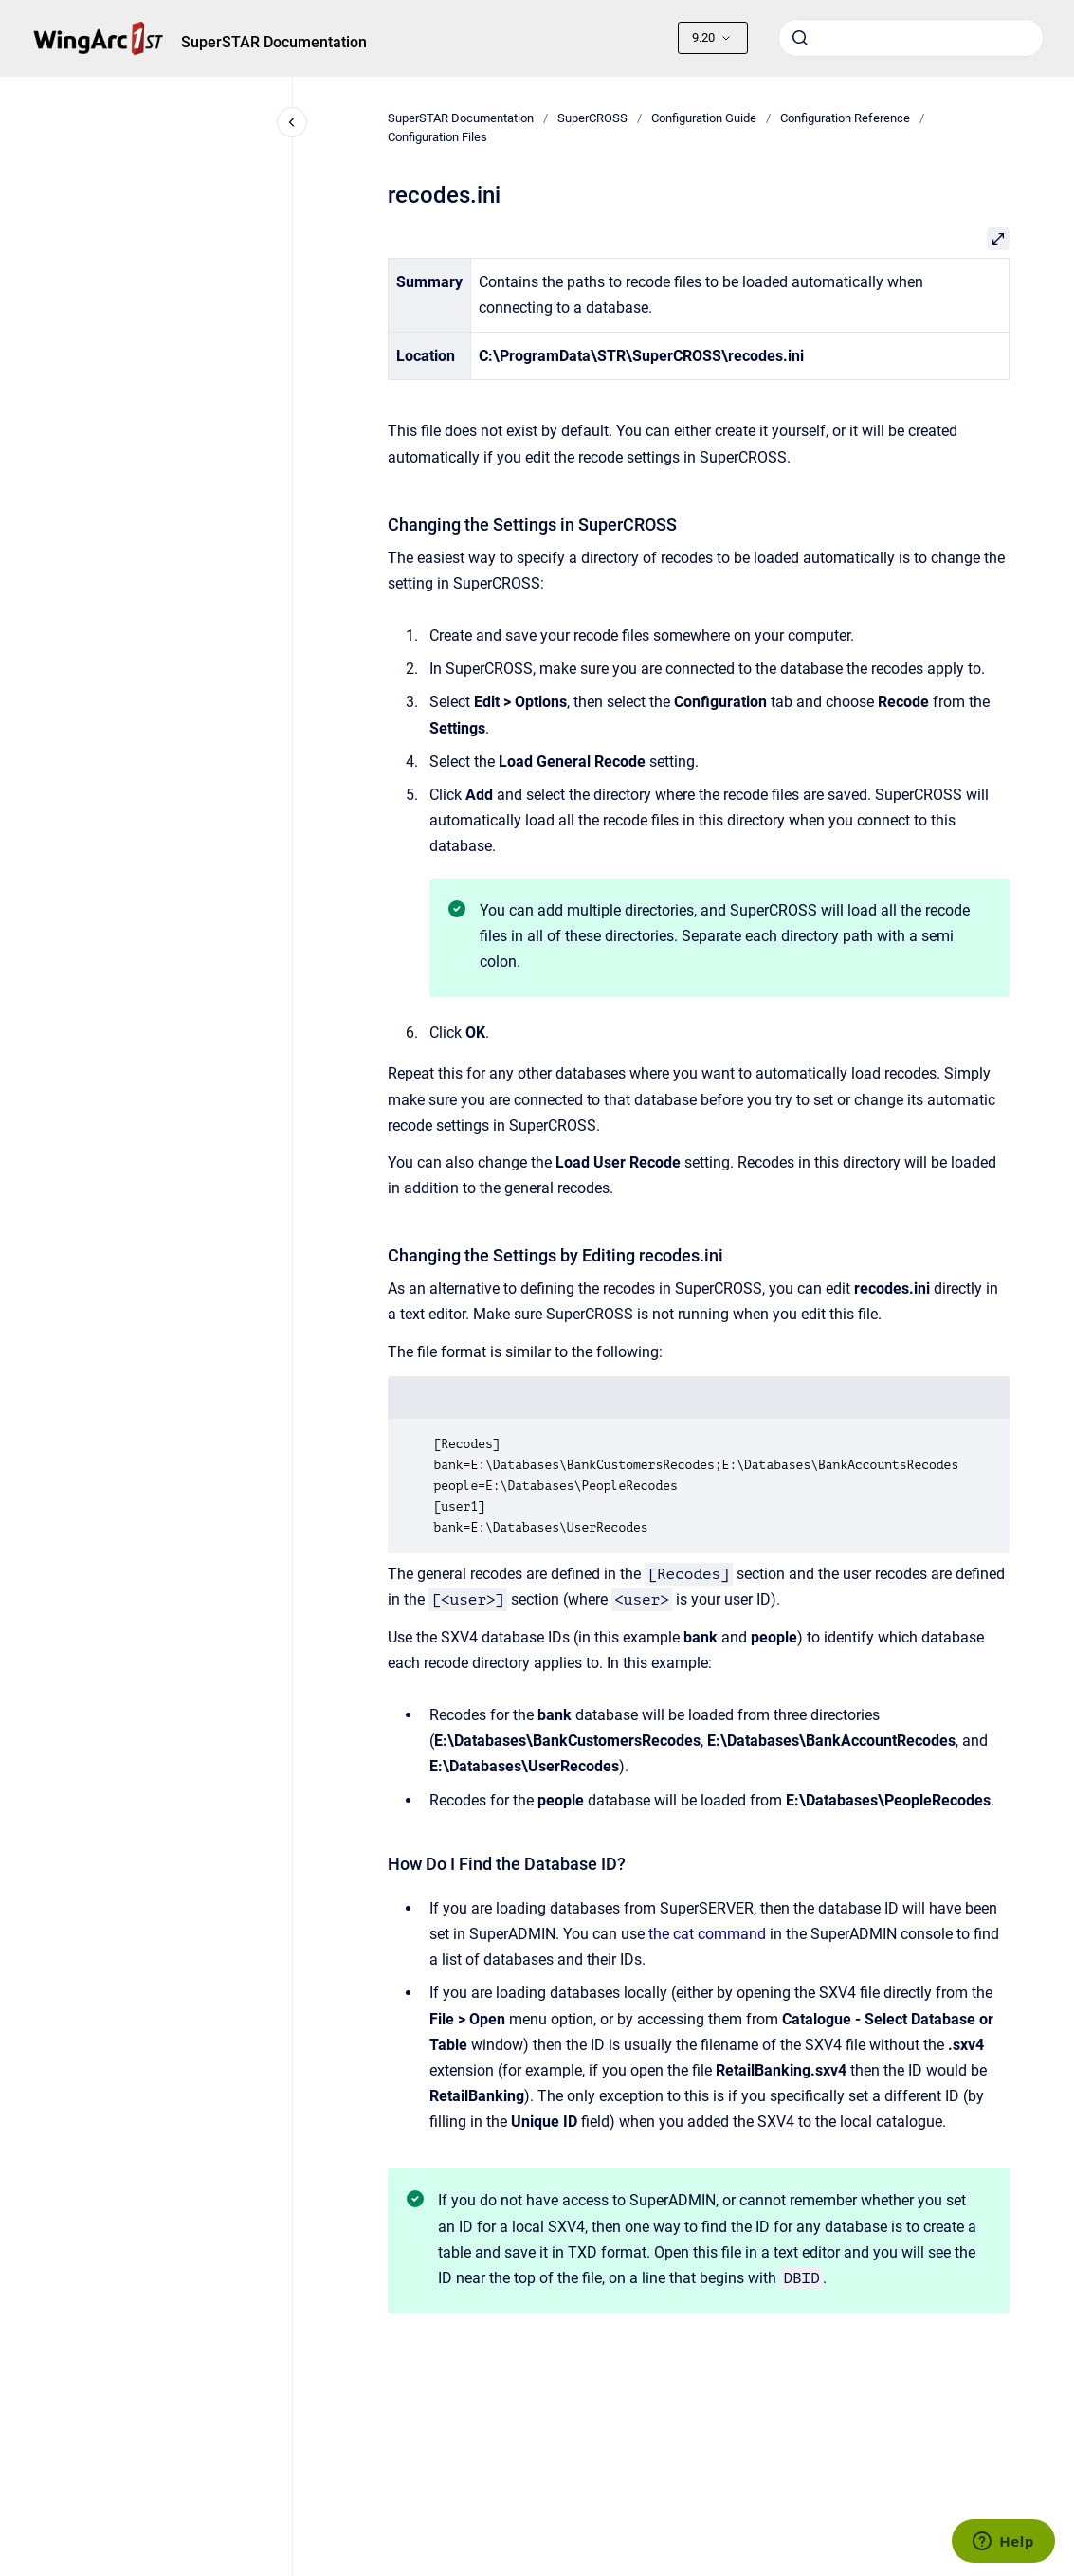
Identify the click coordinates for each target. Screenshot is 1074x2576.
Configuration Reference (845, 118)
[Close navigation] (292, 122)
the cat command (707, 1934)
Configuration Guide (703, 118)
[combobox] (911, 38)
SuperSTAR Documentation (274, 42)
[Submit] (800, 38)
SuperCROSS (592, 118)
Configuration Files (437, 137)
